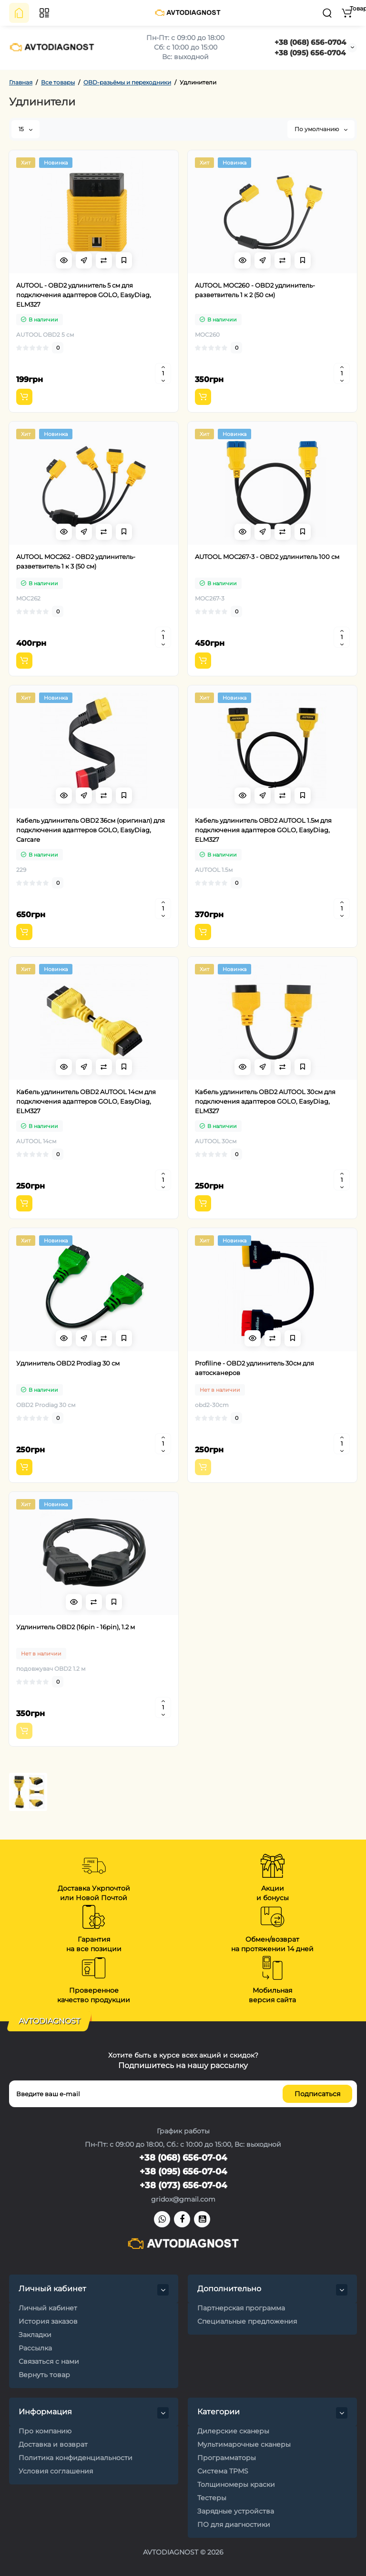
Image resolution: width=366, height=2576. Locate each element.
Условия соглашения (56, 2471)
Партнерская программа (241, 2308)
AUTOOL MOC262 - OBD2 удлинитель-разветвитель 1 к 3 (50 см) (75, 561)
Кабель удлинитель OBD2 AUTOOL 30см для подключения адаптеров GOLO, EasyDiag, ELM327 (265, 1101)
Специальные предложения (247, 2321)
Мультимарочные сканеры (244, 2444)
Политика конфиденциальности (75, 2457)
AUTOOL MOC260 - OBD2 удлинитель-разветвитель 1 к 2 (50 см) (255, 290)
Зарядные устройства (235, 2511)
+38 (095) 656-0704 (310, 52)
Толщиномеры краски (236, 2484)
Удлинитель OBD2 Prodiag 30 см (68, 1363)
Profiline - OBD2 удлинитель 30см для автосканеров (254, 1367)
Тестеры (211, 2497)
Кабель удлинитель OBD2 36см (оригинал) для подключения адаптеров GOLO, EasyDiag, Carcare (90, 830)
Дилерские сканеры (233, 2431)
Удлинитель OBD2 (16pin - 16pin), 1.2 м (75, 1627)
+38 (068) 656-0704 (310, 42)
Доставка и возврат (53, 2444)
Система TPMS (222, 2471)
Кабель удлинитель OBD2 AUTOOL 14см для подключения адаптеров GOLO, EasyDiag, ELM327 (86, 1101)
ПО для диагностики (233, 2524)
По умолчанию (321, 129)
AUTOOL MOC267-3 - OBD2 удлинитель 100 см (267, 556)
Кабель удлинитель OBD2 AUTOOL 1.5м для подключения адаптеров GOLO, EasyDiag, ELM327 (263, 830)
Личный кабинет (48, 2308)
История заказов (48, 2321)
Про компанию (45, 2431)
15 (25, 129)
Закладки (35, 2334)
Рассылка (35, 2348)
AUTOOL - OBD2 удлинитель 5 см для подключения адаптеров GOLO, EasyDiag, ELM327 (83, 294)
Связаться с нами (49, 2361)
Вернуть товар (44, 2374)
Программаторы (226, 2457)
